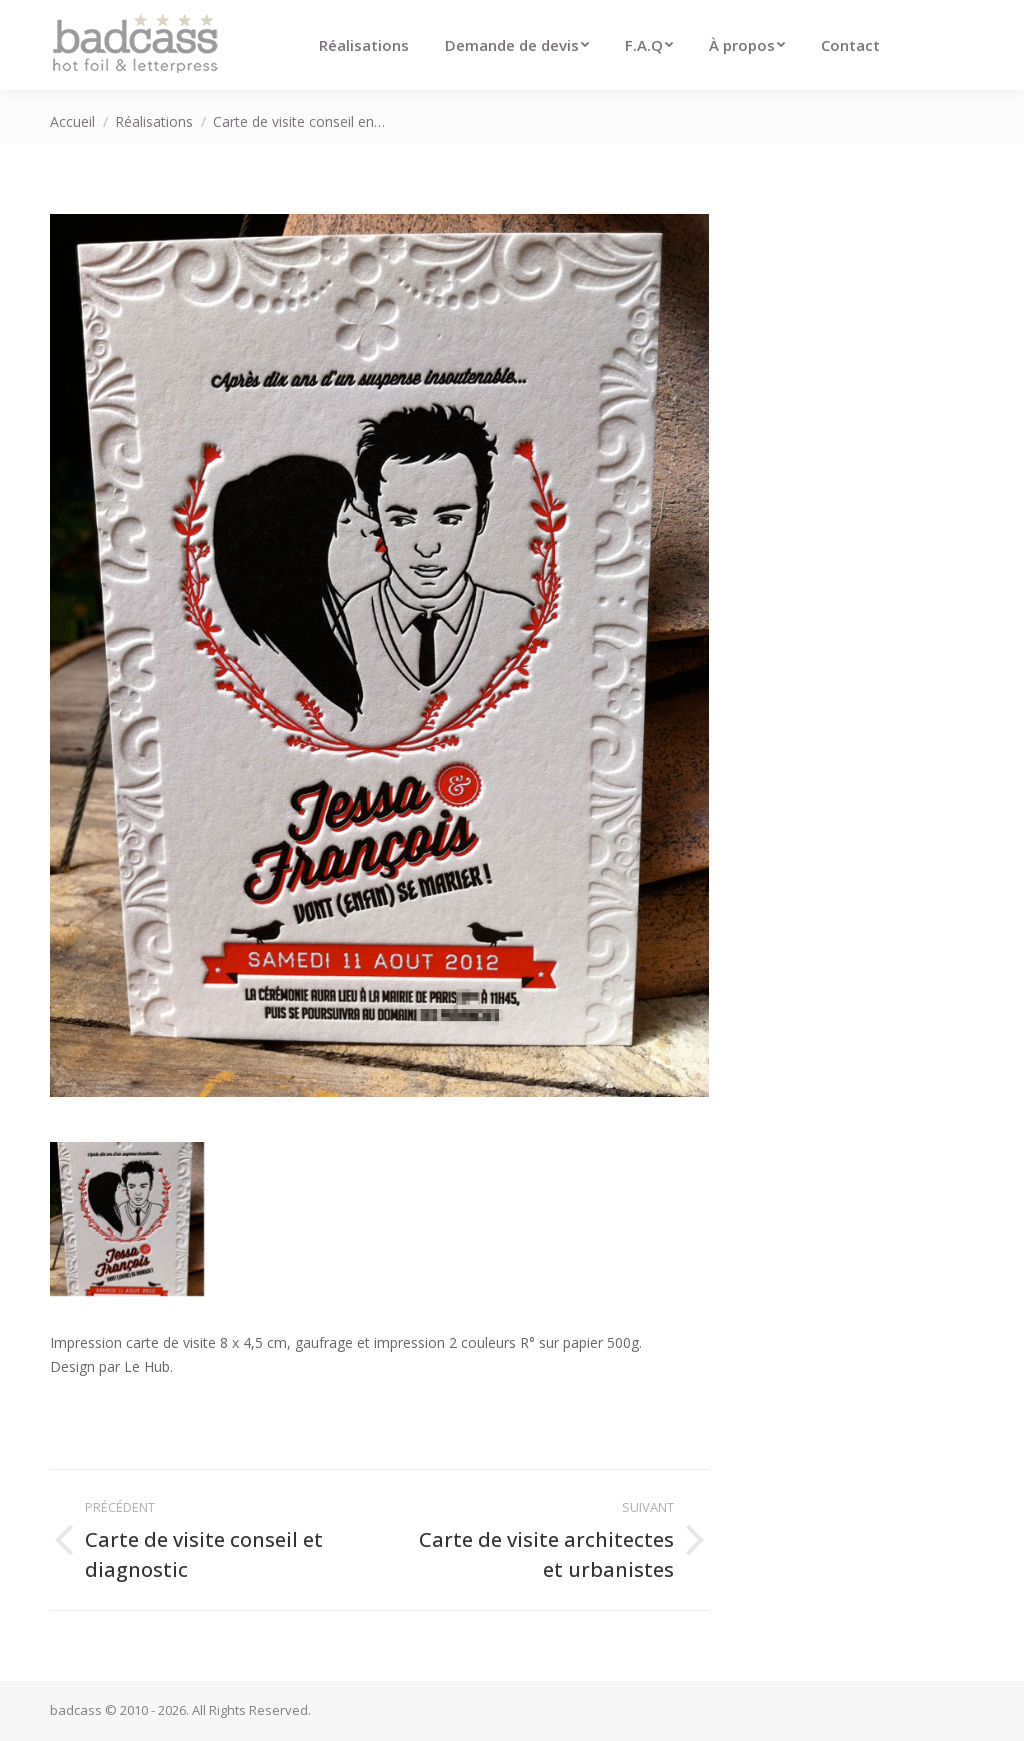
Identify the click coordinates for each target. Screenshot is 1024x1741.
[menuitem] (364, 45)
